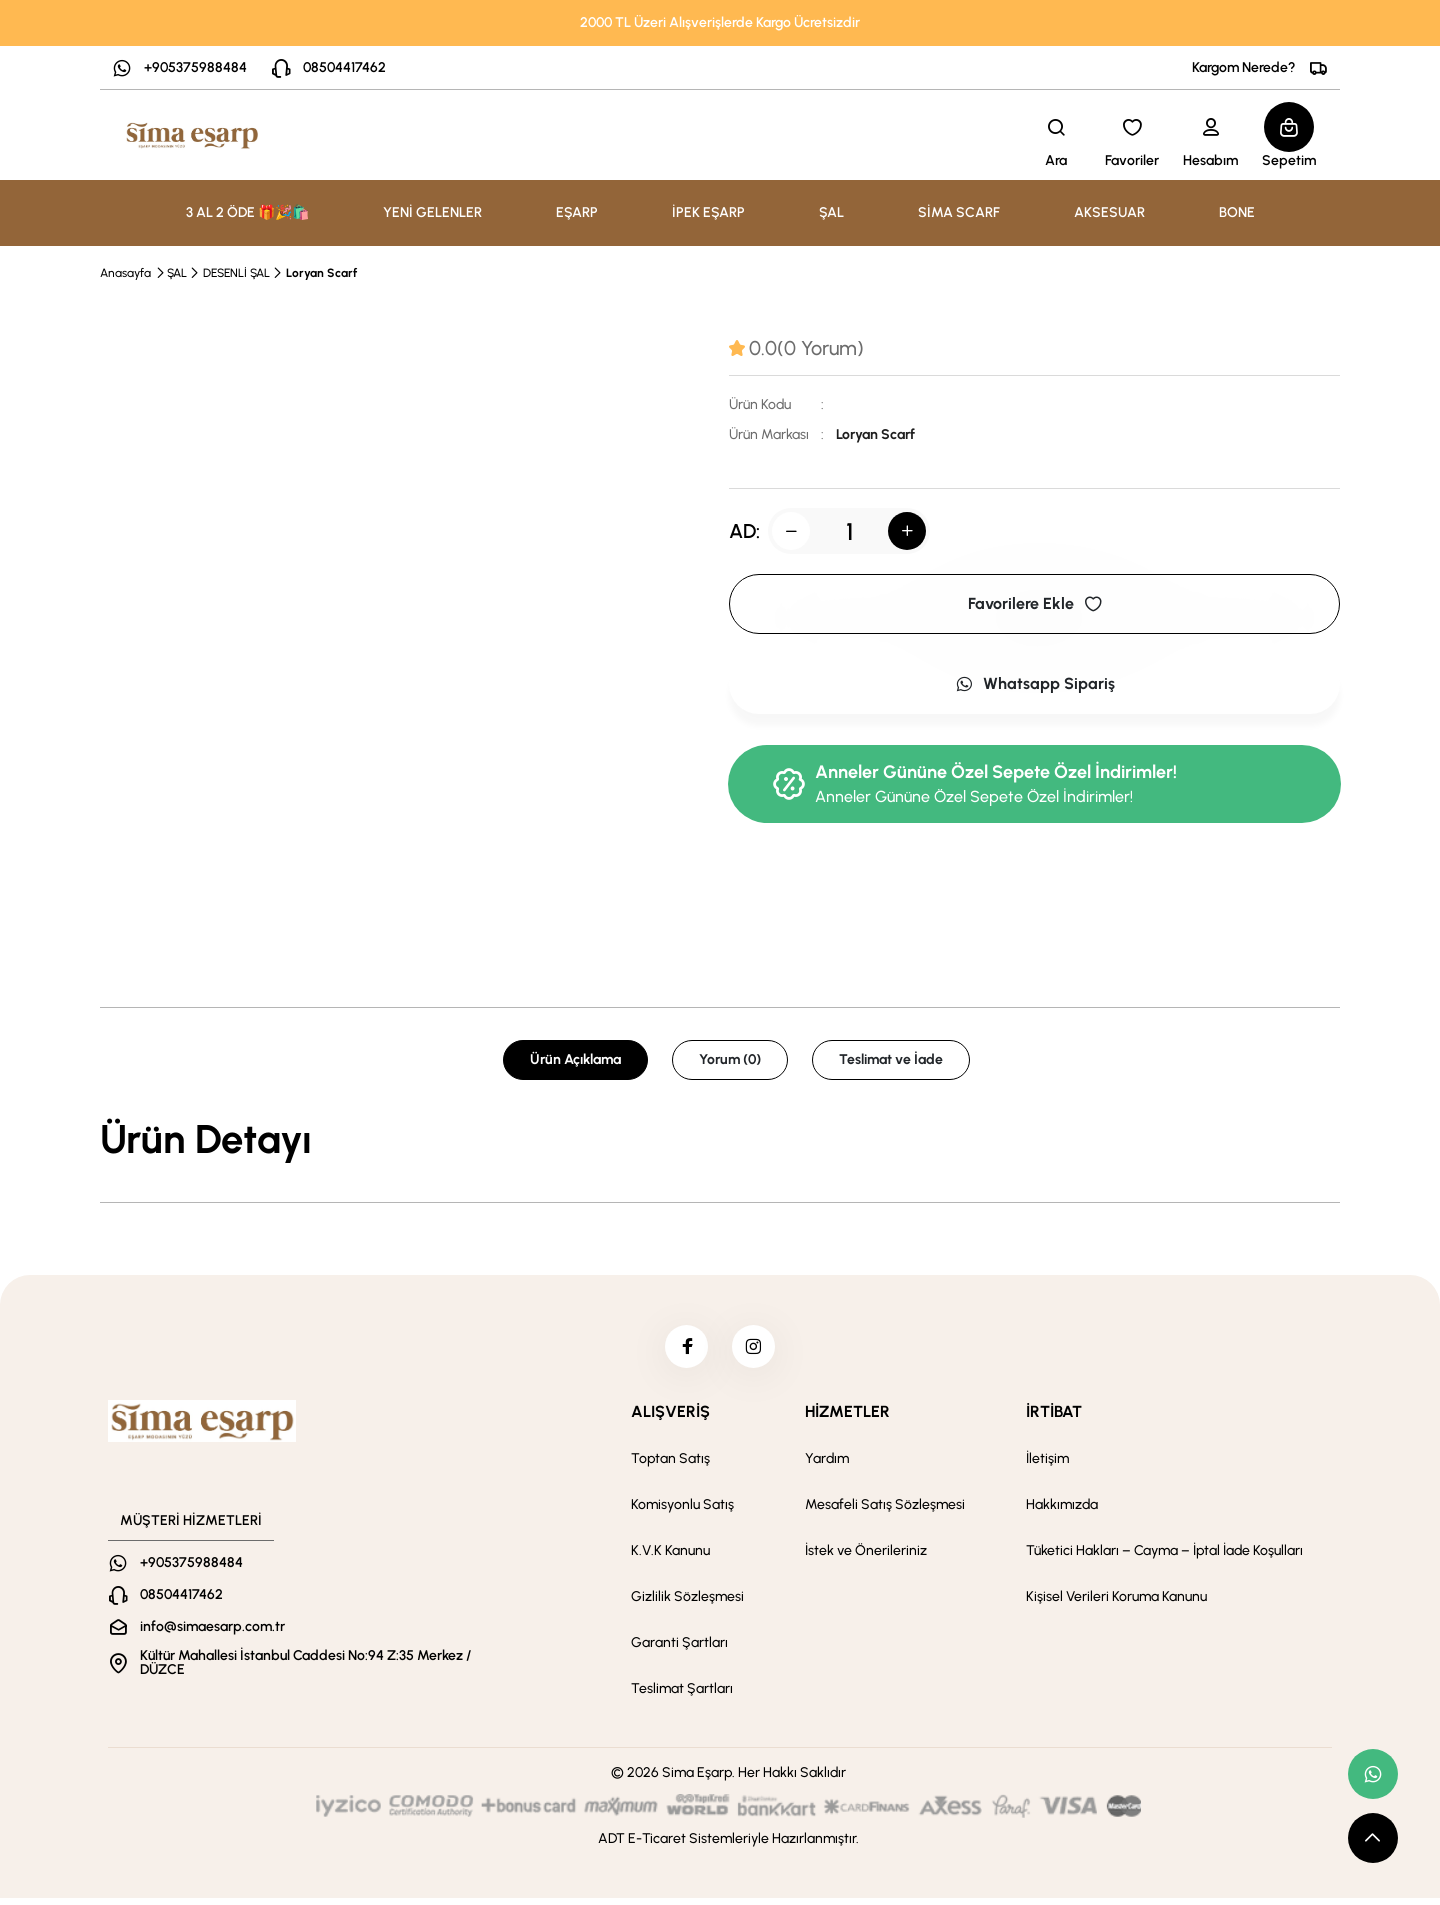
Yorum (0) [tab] (730, 1059)
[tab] (796, 348)
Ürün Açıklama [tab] (575, 1059)
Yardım (827, 1465)
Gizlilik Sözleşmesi (687, 1603)
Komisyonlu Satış (682, 1511)
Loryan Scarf (321, 273)
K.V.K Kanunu (670, 1557)
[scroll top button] (1373, 1838)
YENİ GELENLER (432, 212)
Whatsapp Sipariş (1035, 683)
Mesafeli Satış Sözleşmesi (885, 1511)
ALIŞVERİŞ (670, 1418)
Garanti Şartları (679, 1649)
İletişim (1047, 1465)
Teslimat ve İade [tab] (891, 1059)
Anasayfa (125, 273)
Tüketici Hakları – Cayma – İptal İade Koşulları (1164, 1557)
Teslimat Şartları (682, 1695)
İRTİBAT (1054, 1418)
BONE (1237, 212)
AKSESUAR (1109, 212)
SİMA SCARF (959, 212)
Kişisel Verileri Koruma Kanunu (1116, 1603)
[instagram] (757, 1350)
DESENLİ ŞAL (236, 273)
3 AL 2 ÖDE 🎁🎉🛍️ (247, 212)
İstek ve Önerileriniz (866, 1557)
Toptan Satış (670, 1465)
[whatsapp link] (1373, 1774)
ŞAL (177, 273)
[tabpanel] (720, 1139)
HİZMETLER (847, 1418)
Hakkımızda (1062, 1511)
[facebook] (683, 1350)
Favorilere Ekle (1035, 603)
